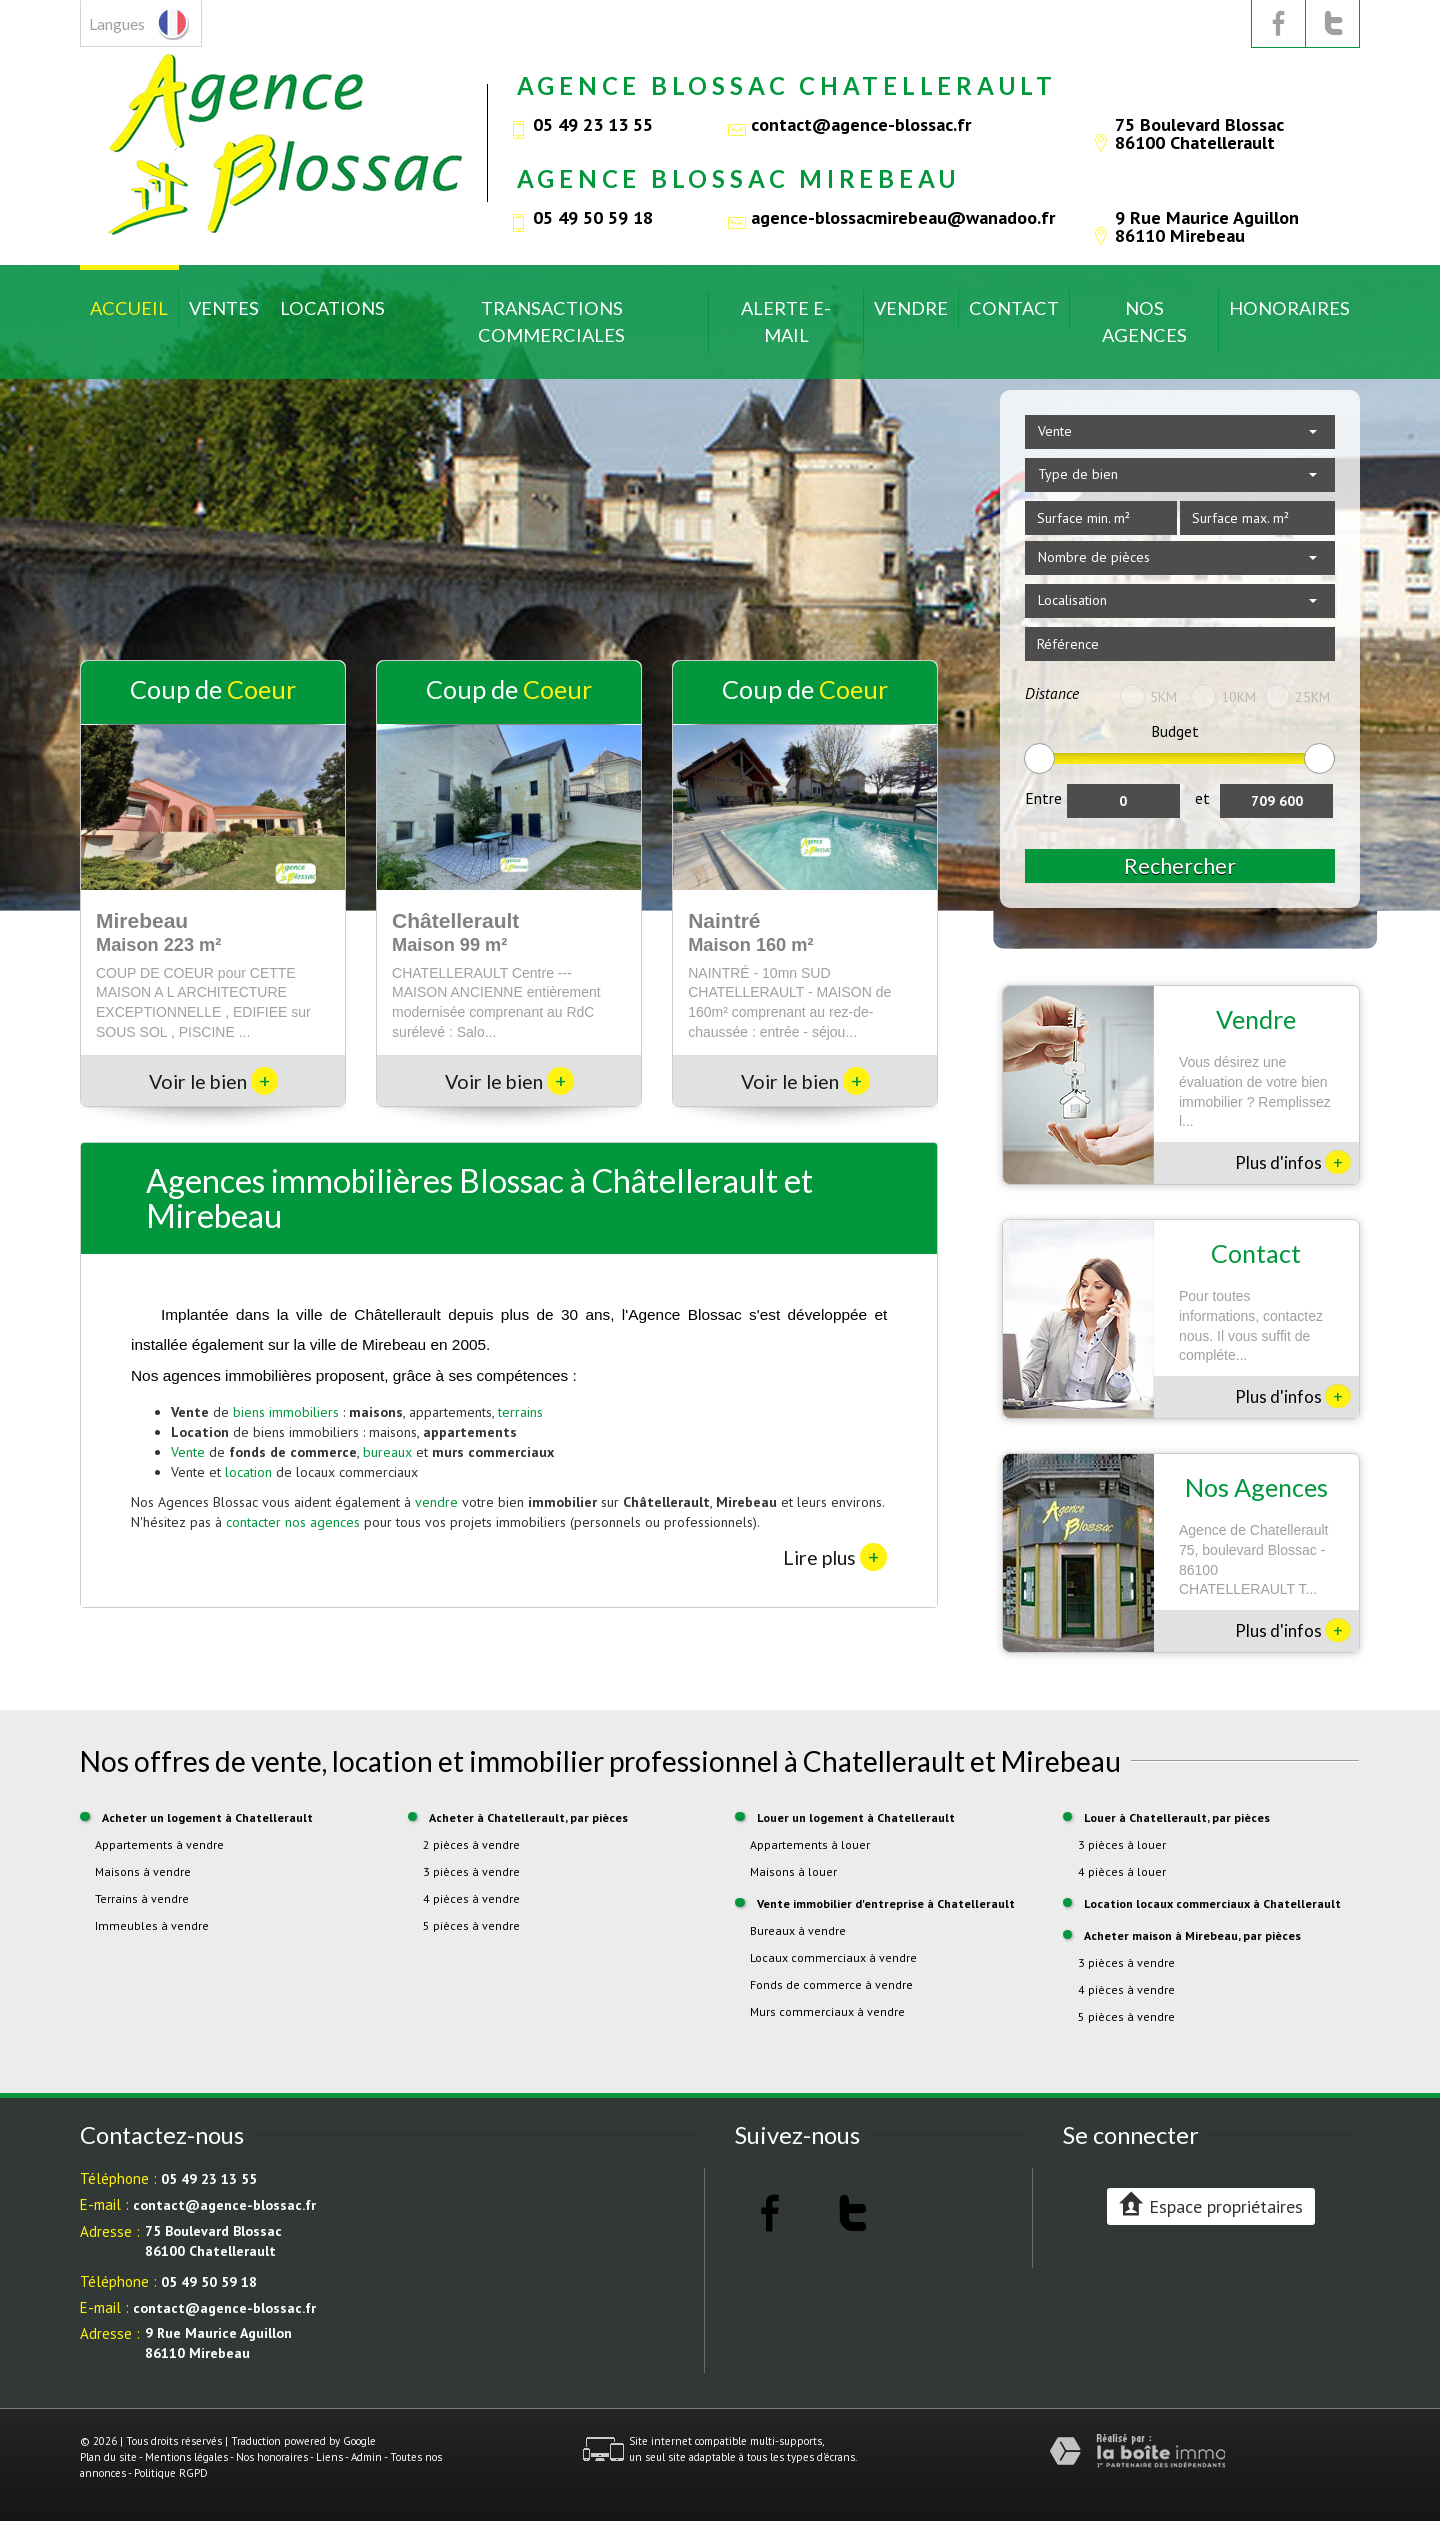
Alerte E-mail (786, 321)
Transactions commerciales (551, 321)
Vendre (911, 308)
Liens (329, 2457)
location (248, 1472)
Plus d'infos (1293, 1162)
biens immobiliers (286, 1412)
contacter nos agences (293, 1522)
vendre (436, 1502)
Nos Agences (1144, 321)
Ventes (224, 308)
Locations (332, 308)
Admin (366, 2457)
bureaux (387, 1452)
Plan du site (108, 2457)
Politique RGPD (171, 2473)
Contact (1014, 308)
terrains (520, 1412)
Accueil (129, 308)
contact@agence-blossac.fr (861, 124)
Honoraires (1289, 308)
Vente (188, 1452)
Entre (1043, 798)
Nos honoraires (272, 2457)
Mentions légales (186, 2457)
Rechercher (1180, 865)
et (1202, 798)
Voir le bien (213, 1081)
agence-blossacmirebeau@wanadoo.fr (903, 217)
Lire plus (835, 1557)
